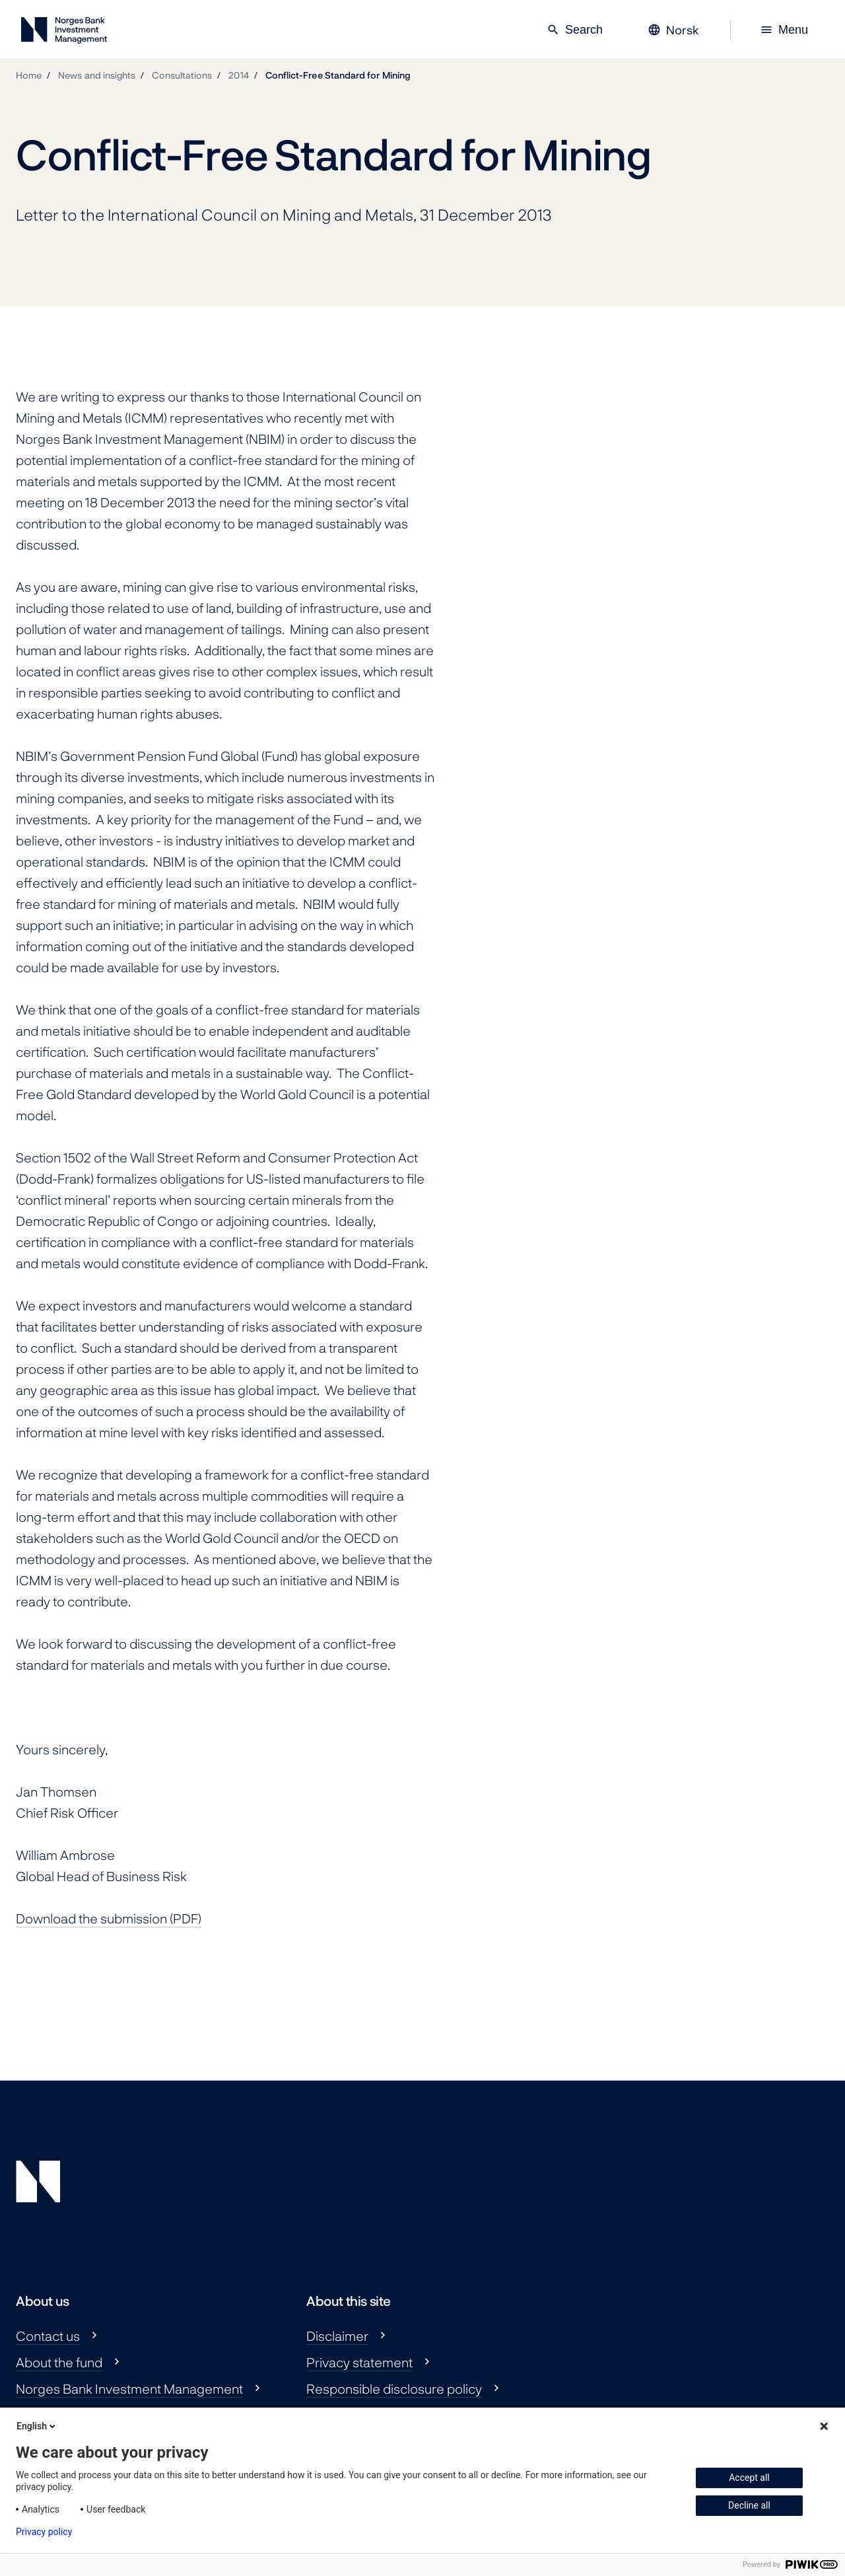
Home (29, 75)
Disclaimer (337, 2335)
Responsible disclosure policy (394, 2388)
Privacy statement (359, 2362)
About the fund (59, 2362)
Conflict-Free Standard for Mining (338, 75)
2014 (238, 75)
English (37, 2426)
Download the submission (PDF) (108, 1918)
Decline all (749, 2505)
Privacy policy (44, 2531)
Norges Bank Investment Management (129, 2388)
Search (575, 29)
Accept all (749, 2477)
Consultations (182, 75)
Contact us (48, 2335)
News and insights (96, 75)
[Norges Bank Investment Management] (64, 32)
